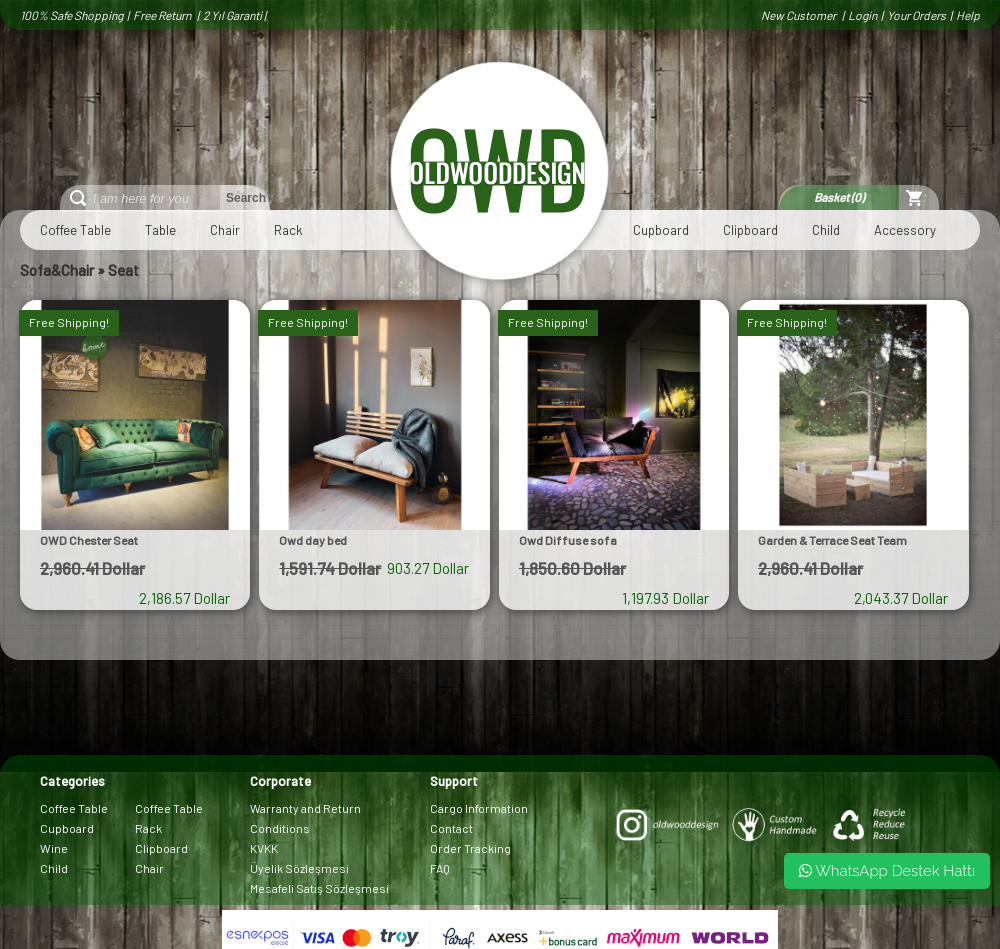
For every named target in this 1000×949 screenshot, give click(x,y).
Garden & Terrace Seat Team (832, 540)
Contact (451, 828)
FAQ (440, 868)
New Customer (799, 15)
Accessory (905, 230)
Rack (288, 230)
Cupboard (661, 230)
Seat (123, 270)
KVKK (264, 848)
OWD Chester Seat (89, 540)
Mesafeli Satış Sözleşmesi (319, 888)
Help (968, 15)
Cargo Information (479, 808)
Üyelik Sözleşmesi (299, 868)
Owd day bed (313, 540)
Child (826, 230)
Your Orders (916, 15)
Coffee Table (75, 230)
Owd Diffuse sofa (568, 540)
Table (160, 230)
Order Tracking (470, 848)
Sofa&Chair (57, 270)
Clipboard (750, 230)
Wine (54, 848)
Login (862, 15)
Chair (225, 230)
